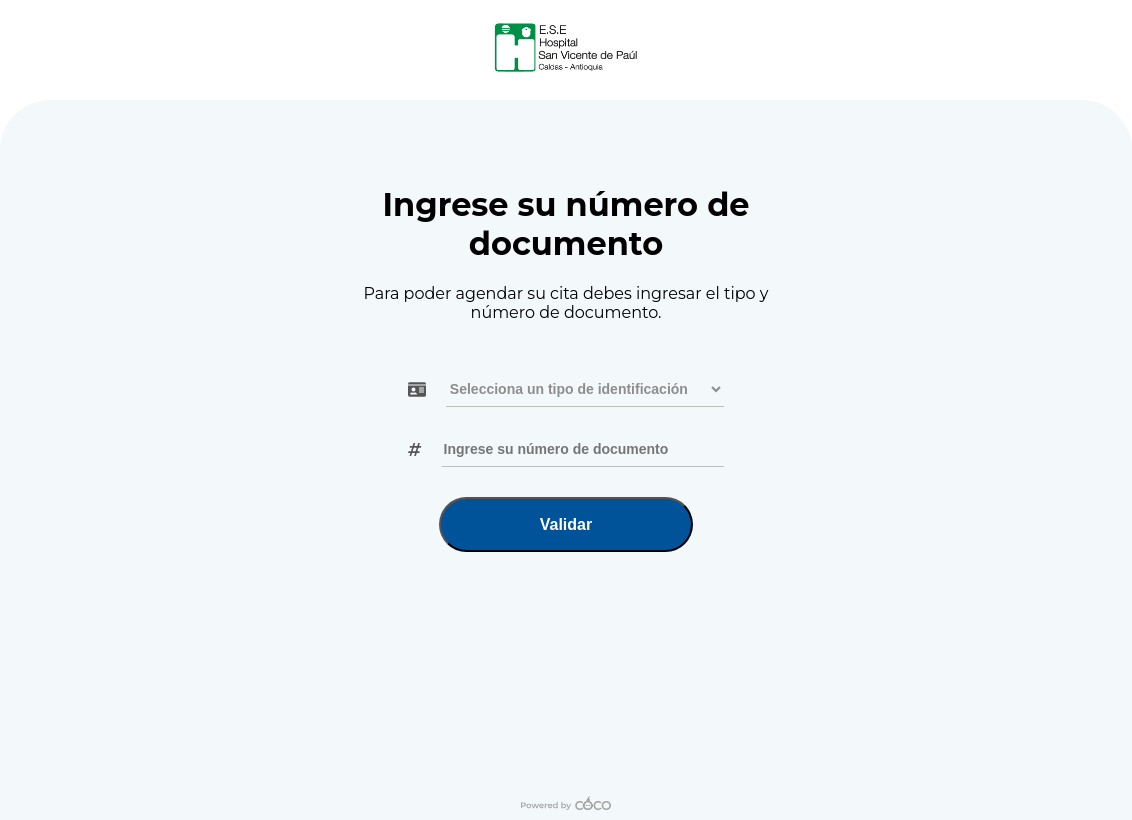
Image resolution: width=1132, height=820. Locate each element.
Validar (566, 524)
